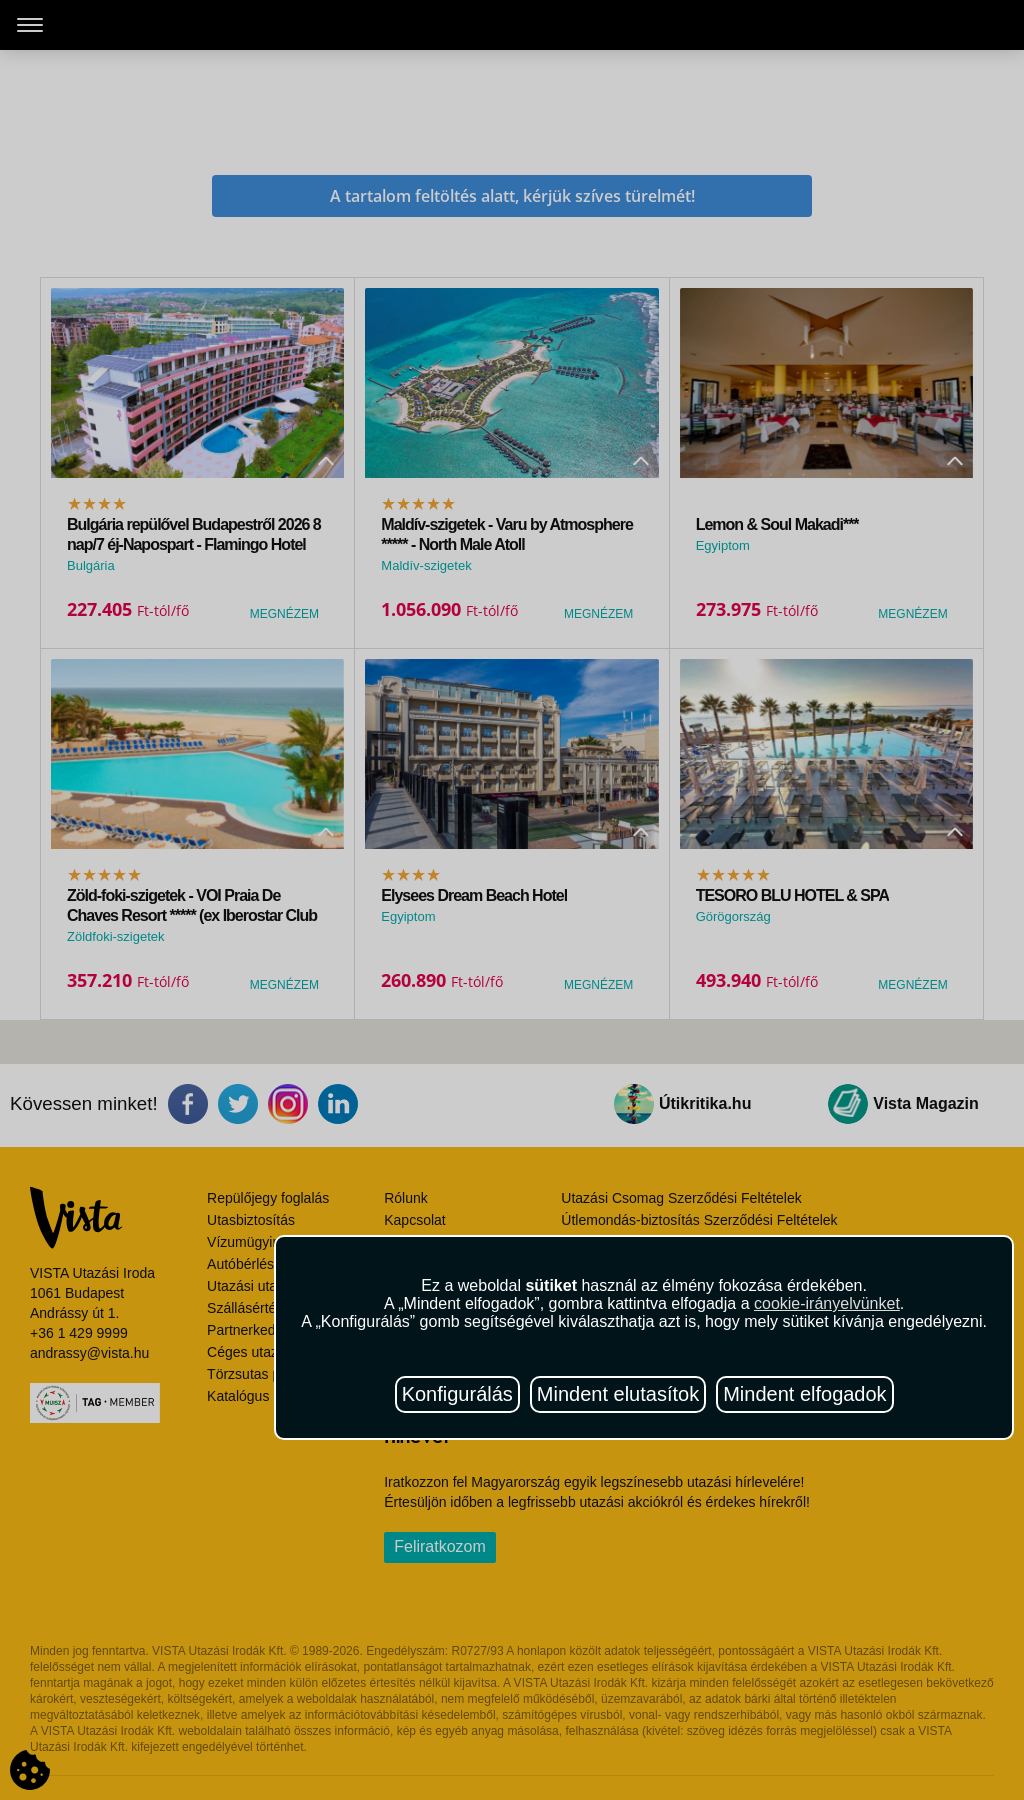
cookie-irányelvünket (827, 1303)
